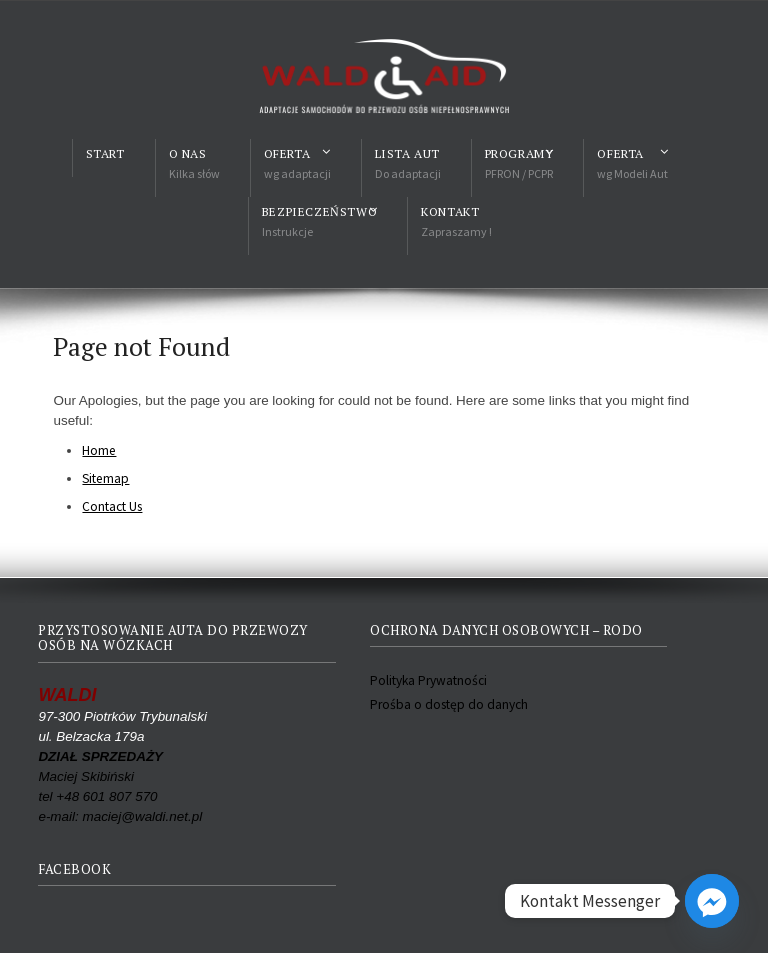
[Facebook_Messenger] (712, 901)
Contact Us (112, 506)
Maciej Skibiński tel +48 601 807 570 (100, 776)
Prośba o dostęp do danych (449, 704)
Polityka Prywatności (428, 680)
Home (99, 450)
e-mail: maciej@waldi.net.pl (120, 816)
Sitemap (105, 478)
